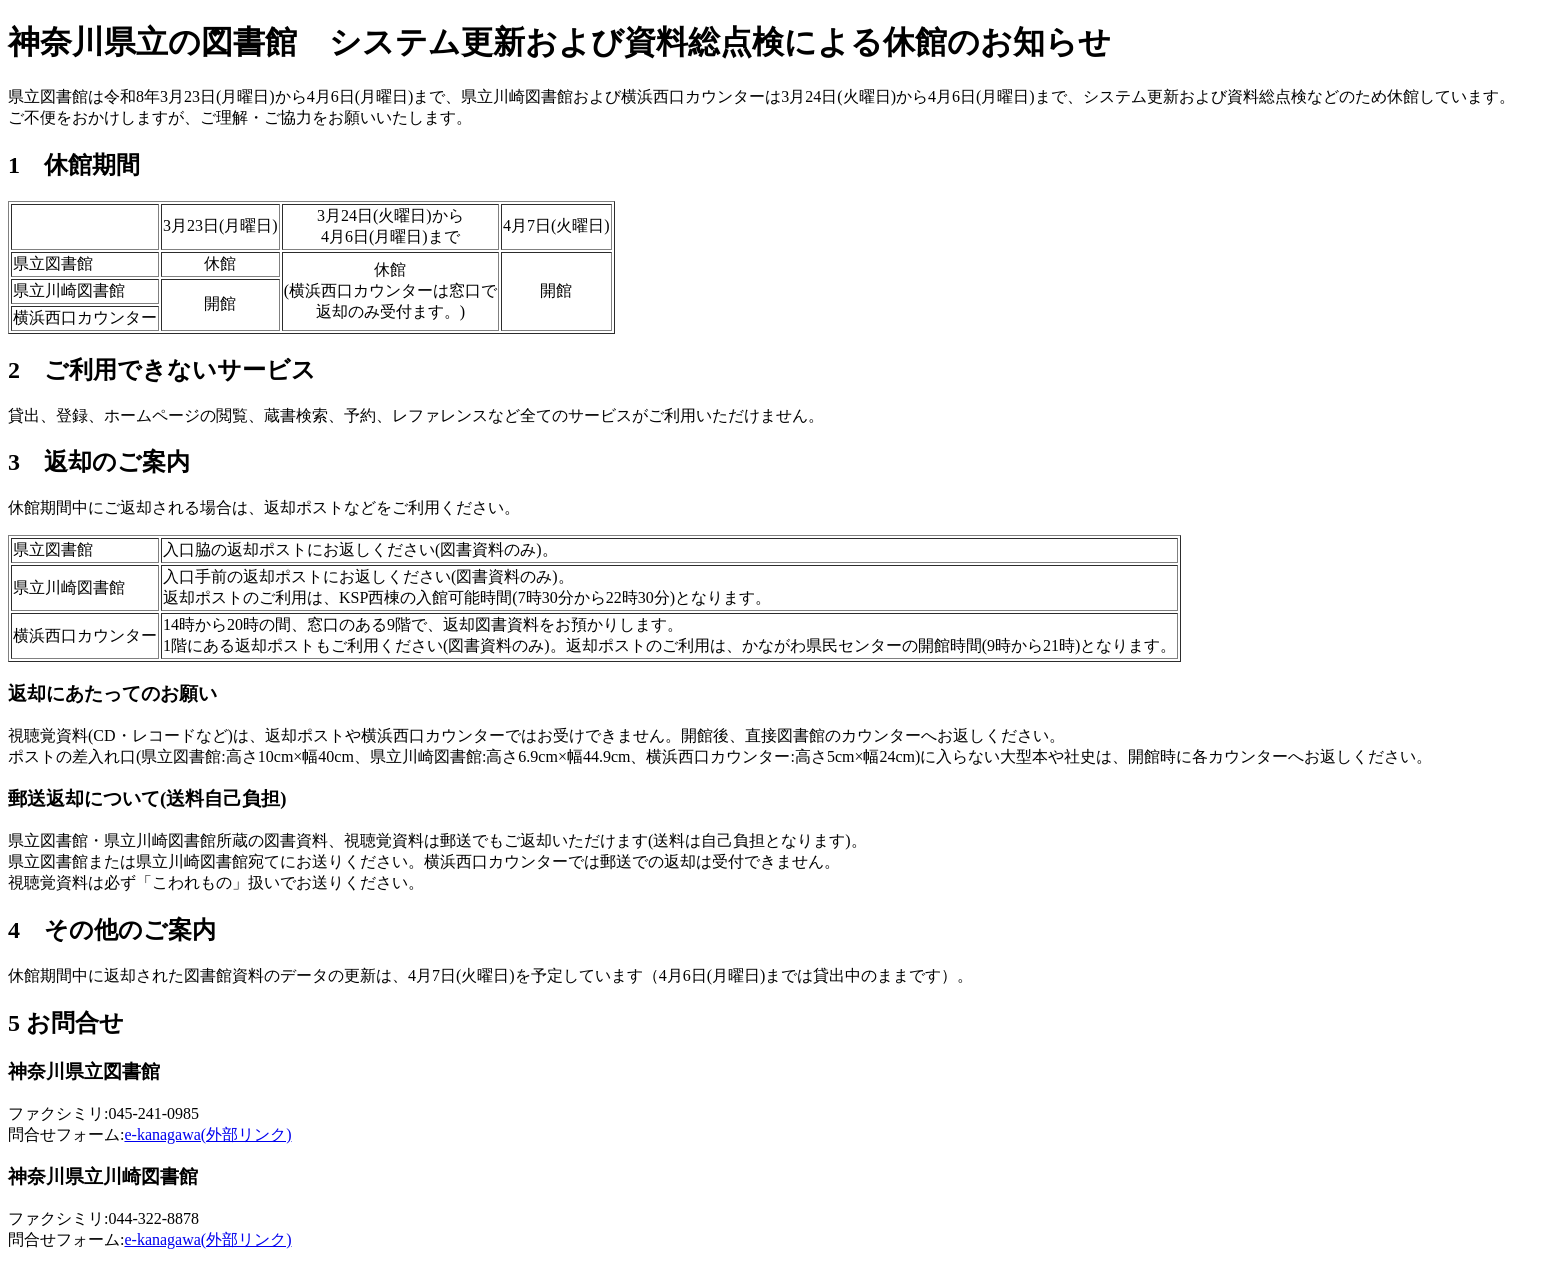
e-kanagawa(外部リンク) (207, 1134)
